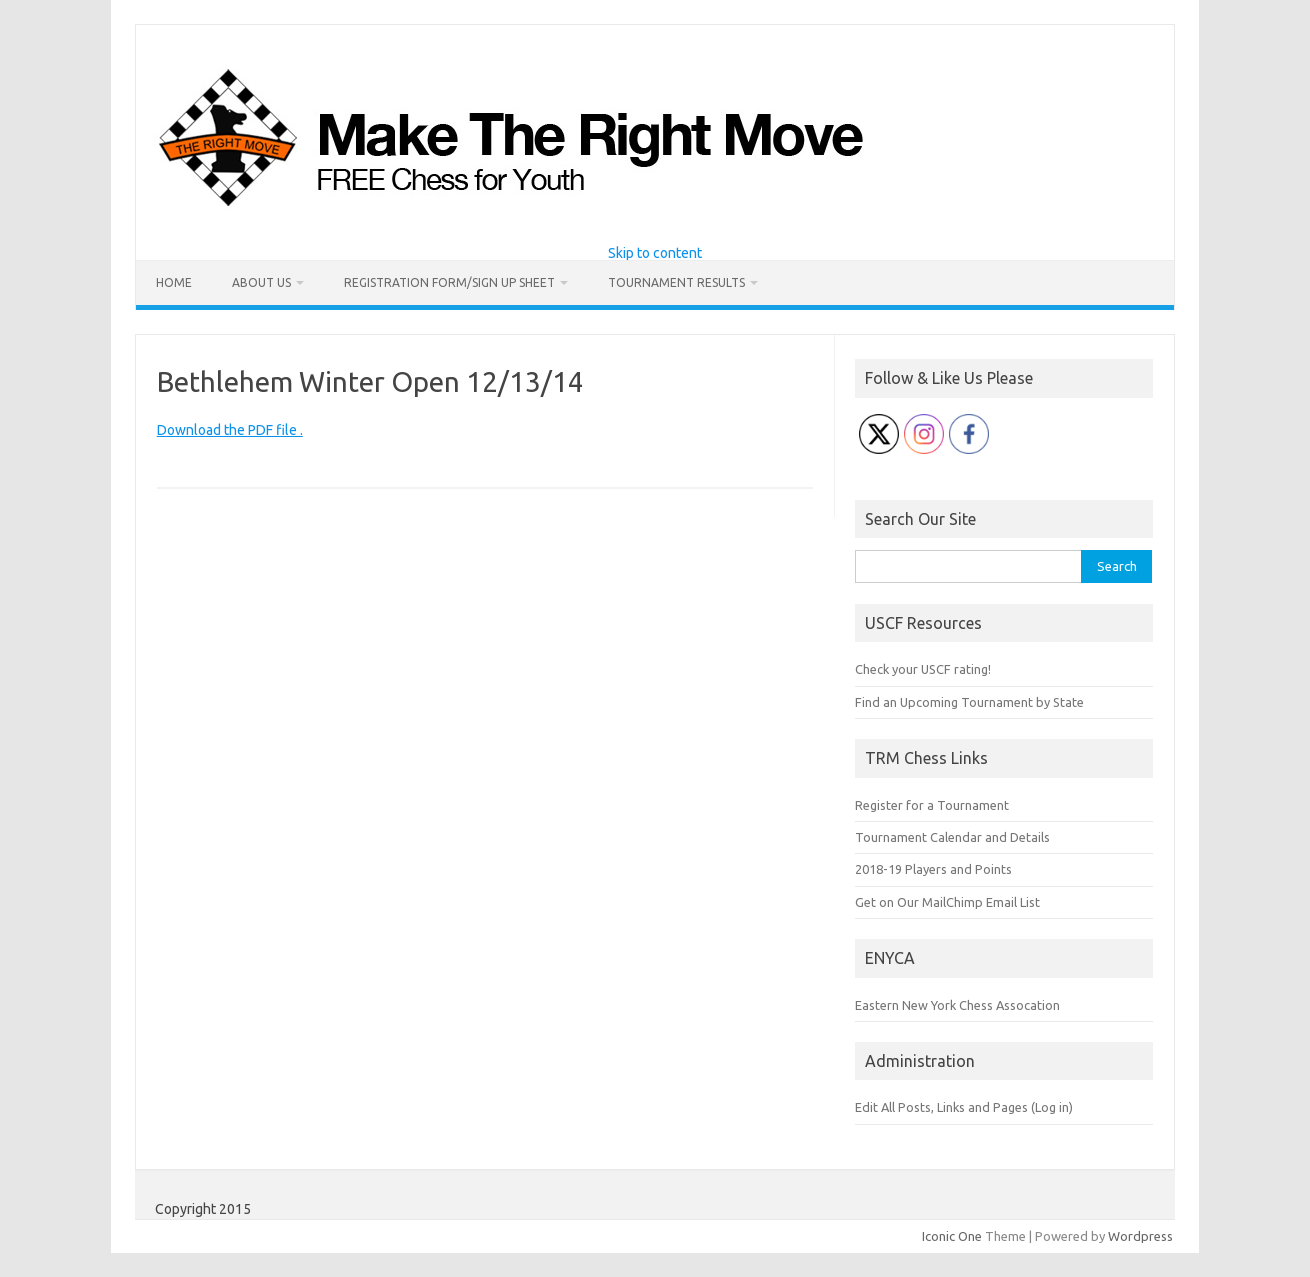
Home (174, 282)
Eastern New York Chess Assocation (957, 1005)
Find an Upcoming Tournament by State (969, 702)
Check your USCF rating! (923, 669)
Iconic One (952, 1236)
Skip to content (655, 253)
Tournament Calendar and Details (952, 837)
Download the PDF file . (230, 430)
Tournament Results (676, 282)
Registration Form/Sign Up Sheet (449, 282)
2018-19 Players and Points (933, 869)
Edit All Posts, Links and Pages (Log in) (964, 1107)
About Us (261, 282)
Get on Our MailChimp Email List (947, 902)
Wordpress (1140, 1236)
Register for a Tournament (932, 805)
